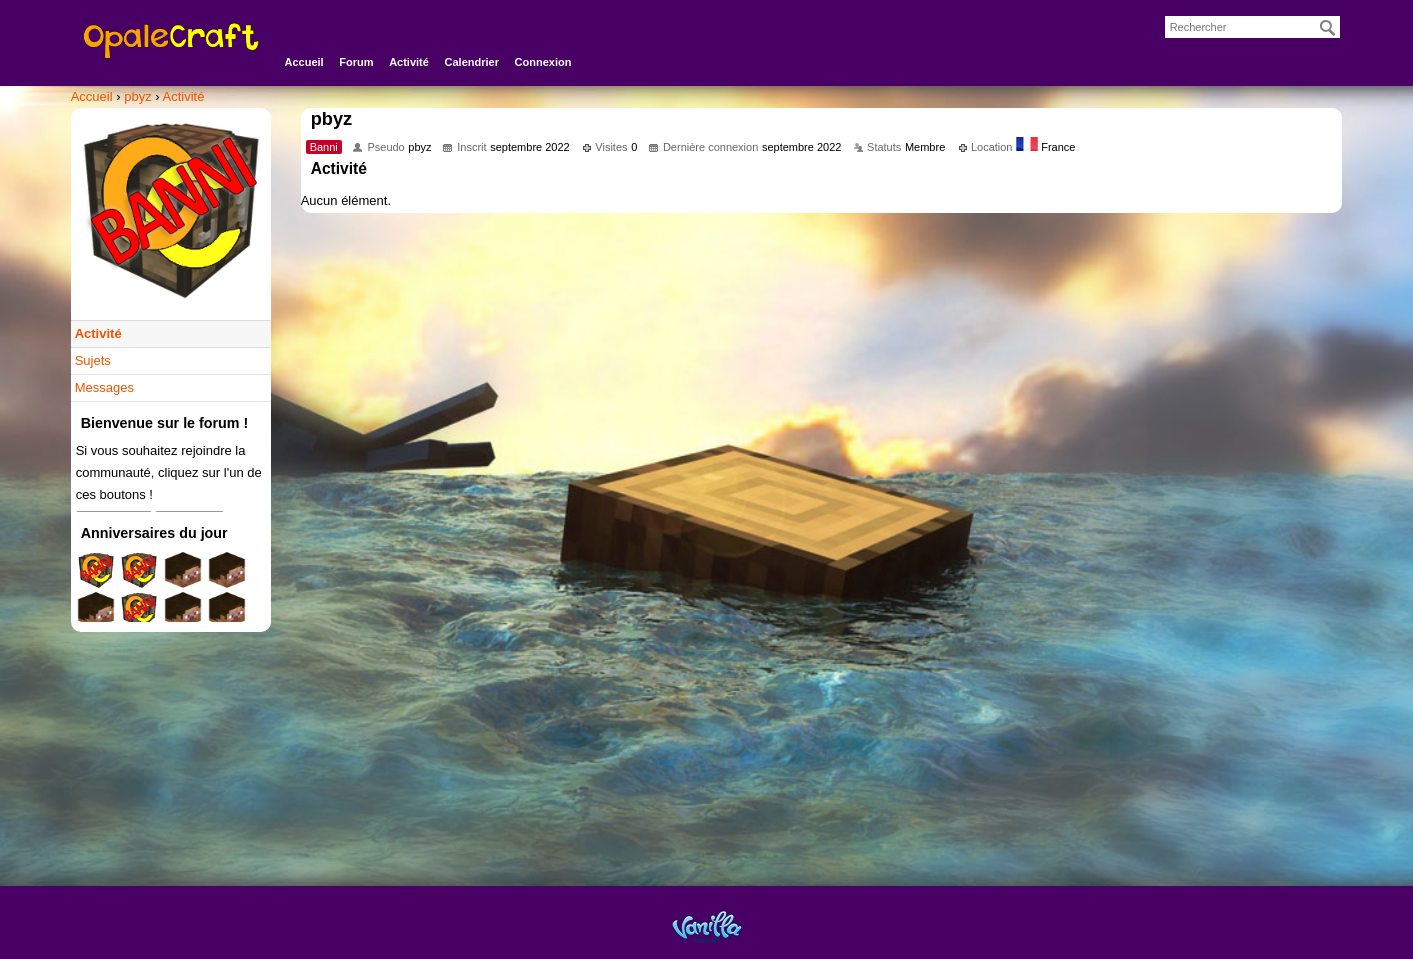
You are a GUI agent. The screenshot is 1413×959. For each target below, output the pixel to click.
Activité (409, 62)
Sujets (93, 360)
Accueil (304, 62)
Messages (104, 387)
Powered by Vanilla (707, 926)
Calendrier (472, 62)
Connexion (543, 62)
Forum (356, 62)
